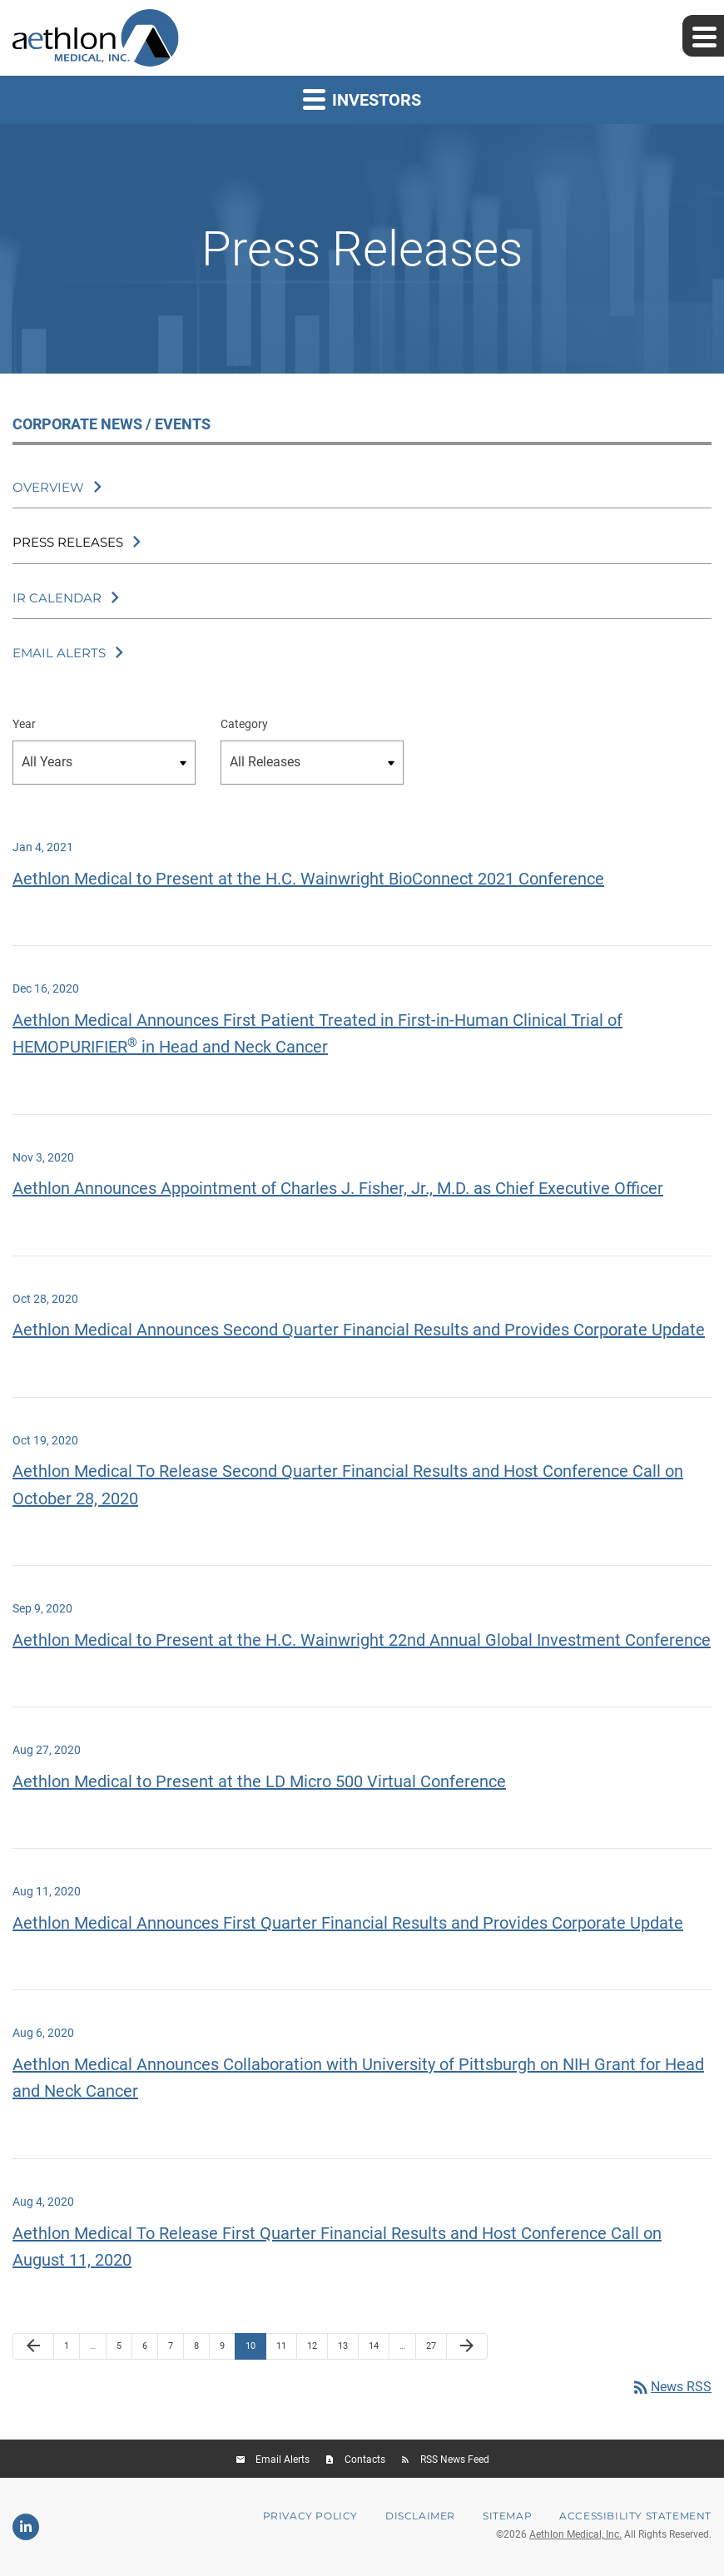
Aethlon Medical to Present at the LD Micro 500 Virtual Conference (259, 1781)
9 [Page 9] (227, 2350)
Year (24, 724)
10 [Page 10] (255, 2350)
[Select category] (312, 763)
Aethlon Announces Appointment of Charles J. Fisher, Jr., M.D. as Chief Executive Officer (337, 1188)
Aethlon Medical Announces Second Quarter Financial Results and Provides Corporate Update (358, 1330)
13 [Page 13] (347, 2350)
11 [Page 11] (285, 2350)
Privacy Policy (310, 2516)
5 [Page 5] (124, 2350)
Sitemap (507, 2516)
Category (244, 724)
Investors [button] (362, 98)
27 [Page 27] (435, 2350)
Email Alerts (59, 653)
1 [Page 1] (71, 2350)
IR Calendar (57, 598)
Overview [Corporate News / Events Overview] (48, 487)
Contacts (365, 2459)
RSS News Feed (454, 2459)
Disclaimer (420, 2516)
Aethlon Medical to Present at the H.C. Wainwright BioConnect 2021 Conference (308, 879)
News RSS (671, 2387)
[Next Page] (467, 2346)
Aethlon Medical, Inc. (575, 2534)
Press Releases (67, 542)
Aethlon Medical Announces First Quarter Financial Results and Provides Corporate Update (347, 1923)
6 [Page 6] (149, 2350)
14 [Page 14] (378, 2350)
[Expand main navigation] (703, 36)
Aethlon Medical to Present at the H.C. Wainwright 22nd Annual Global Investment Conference (361, 1640)
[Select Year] (104, 763)
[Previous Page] (33, 2346)
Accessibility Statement (635, 2516)
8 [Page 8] (201, 2350)
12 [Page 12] (316, 2350)
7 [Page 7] (175, 2350)
